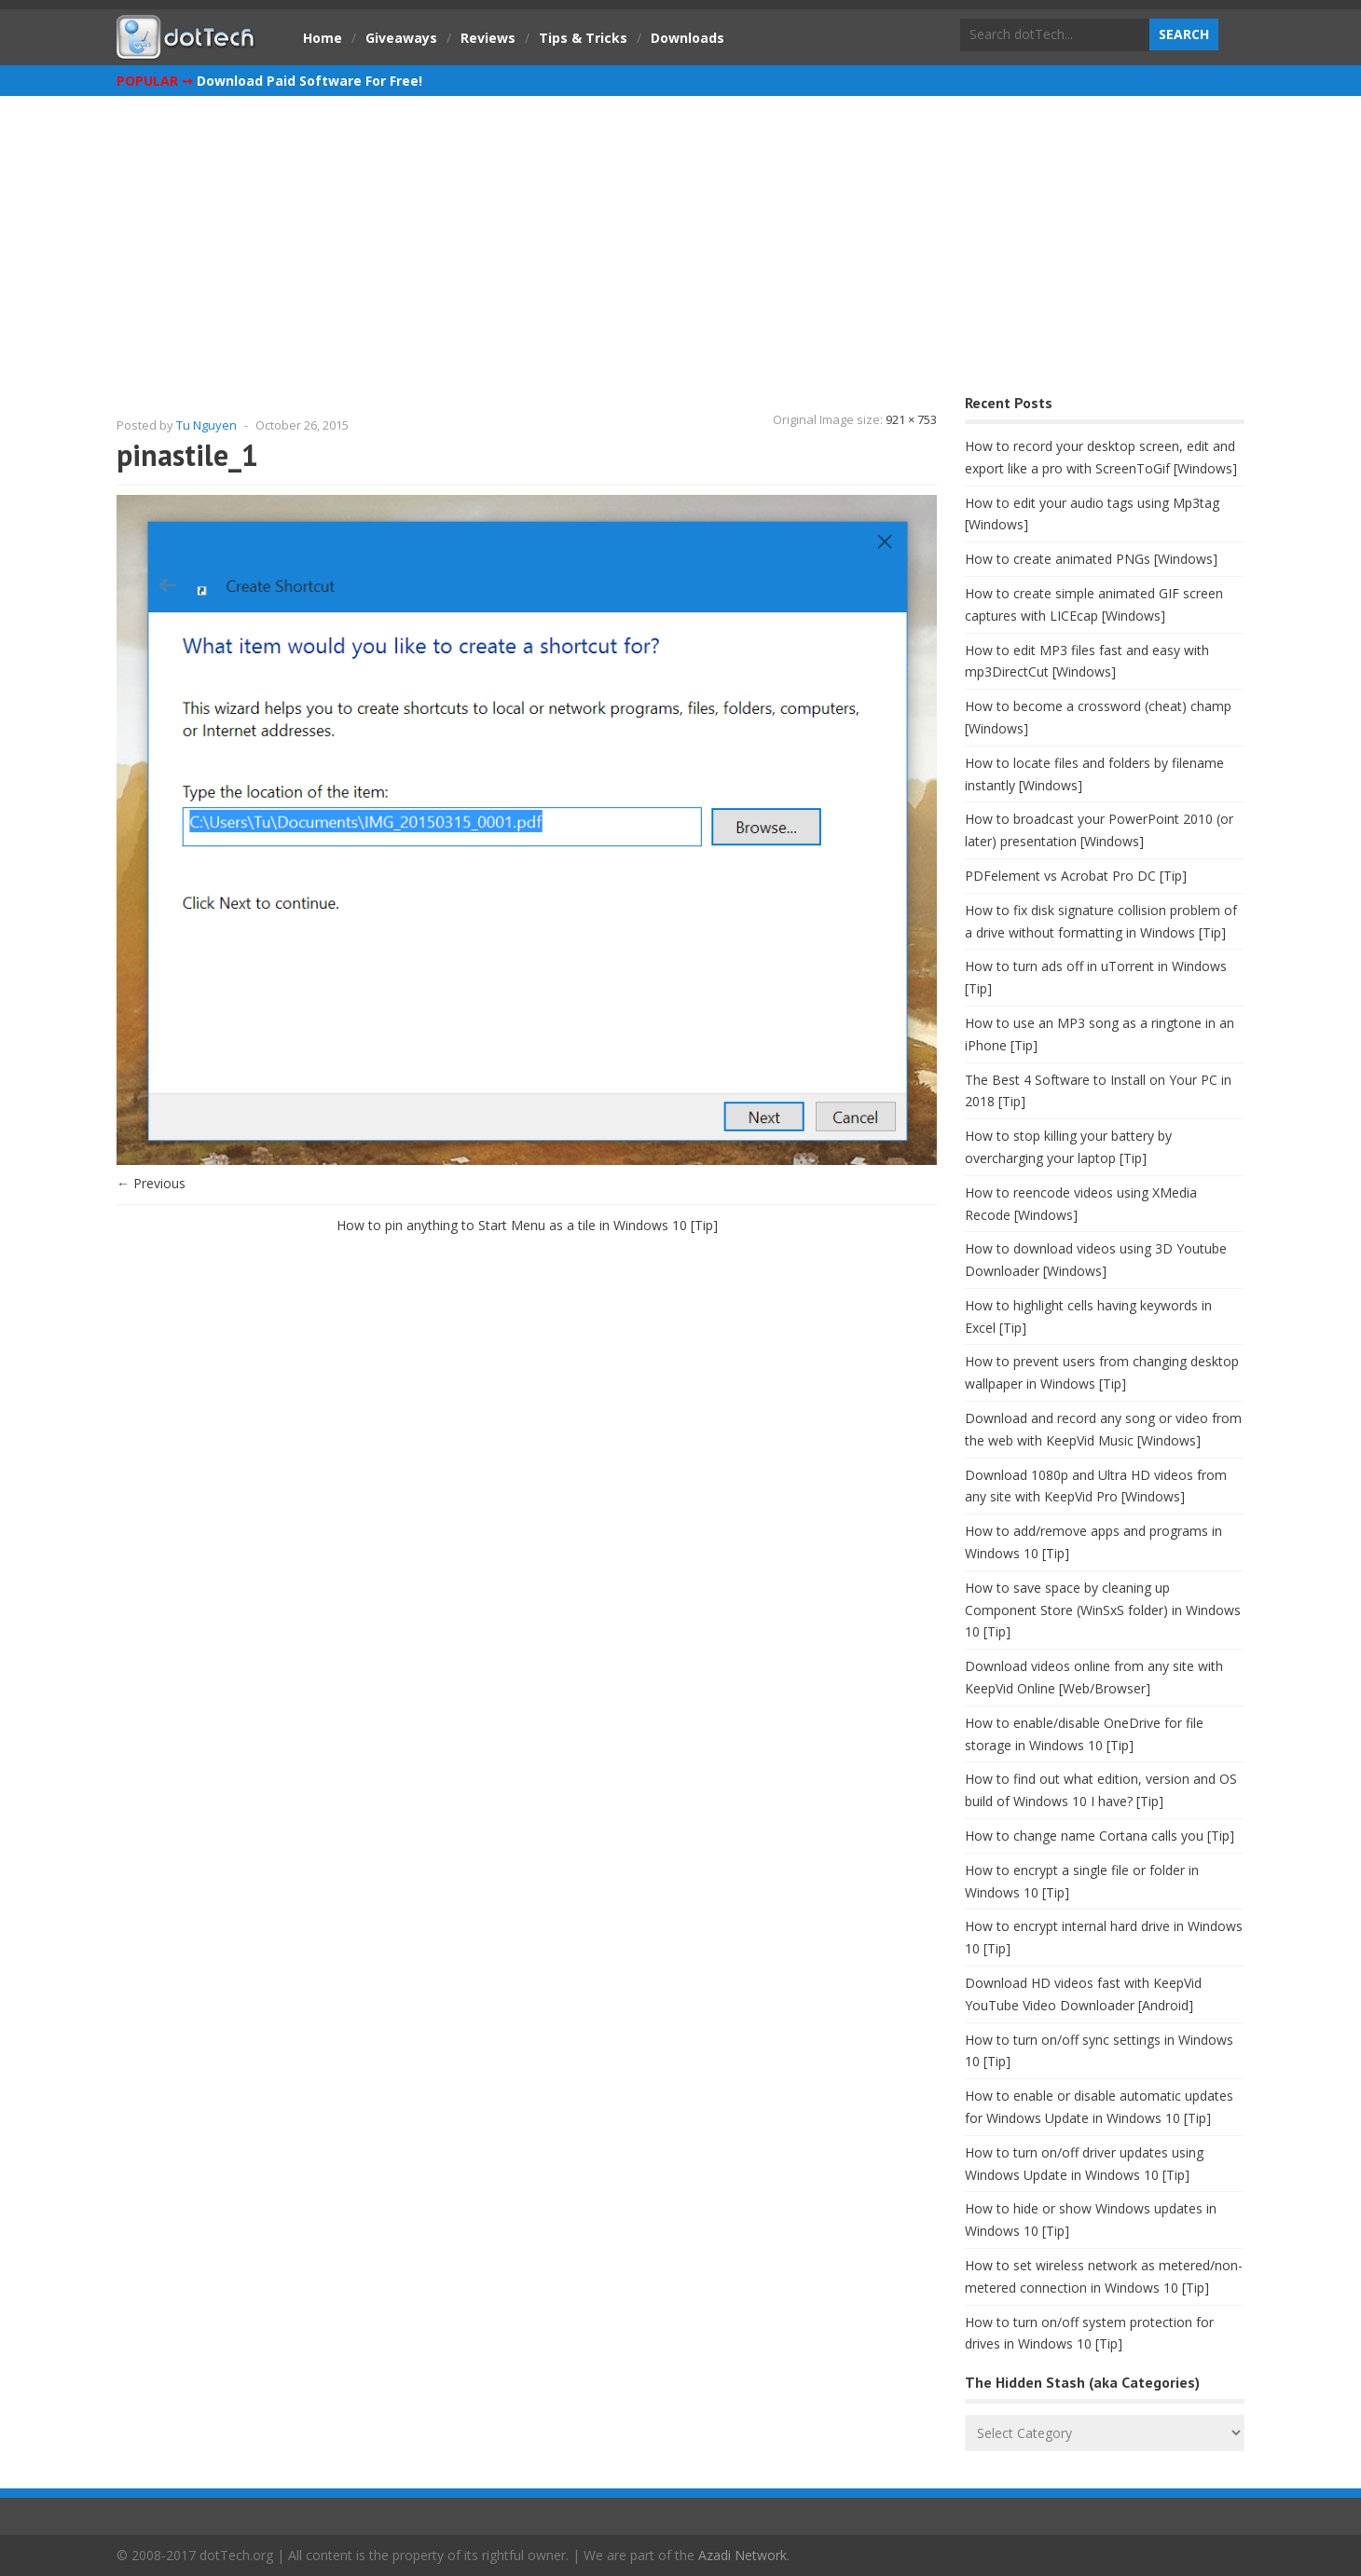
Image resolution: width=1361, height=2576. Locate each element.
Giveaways (401, 38)
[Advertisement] (680, 235)
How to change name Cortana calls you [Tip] (1099, 1835)
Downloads (687, 38)
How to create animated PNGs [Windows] (1091, 559)
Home (322, 38)
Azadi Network (742, 2555)
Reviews (488, 38)
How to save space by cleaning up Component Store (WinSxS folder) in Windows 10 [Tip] (1103, 1610)
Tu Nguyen (206, 425)
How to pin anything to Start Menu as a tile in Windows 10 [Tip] (527, 1225)
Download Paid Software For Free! (309, 80)
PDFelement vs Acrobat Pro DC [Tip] (1076, 875)
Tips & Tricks (583, 38)
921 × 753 (911, 419)
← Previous (151, 1183)
